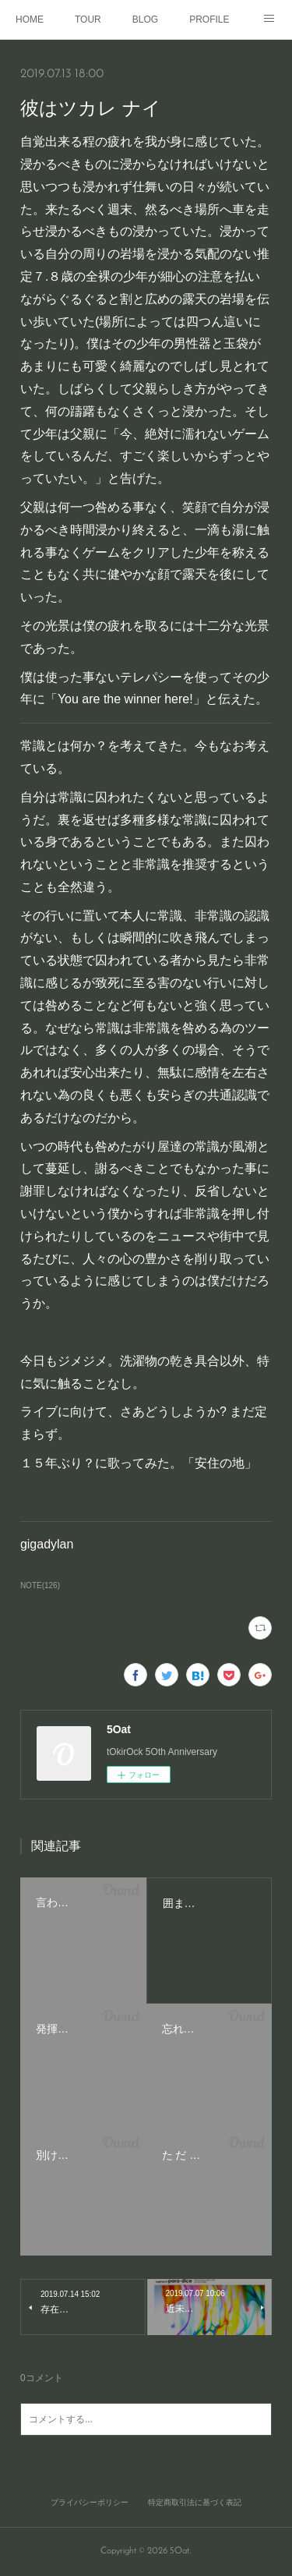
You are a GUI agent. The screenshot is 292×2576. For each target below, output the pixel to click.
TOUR (88, 19)
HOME (30, 19)
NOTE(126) (40, 1585)
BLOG (145, 19)
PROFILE (209, 19)
